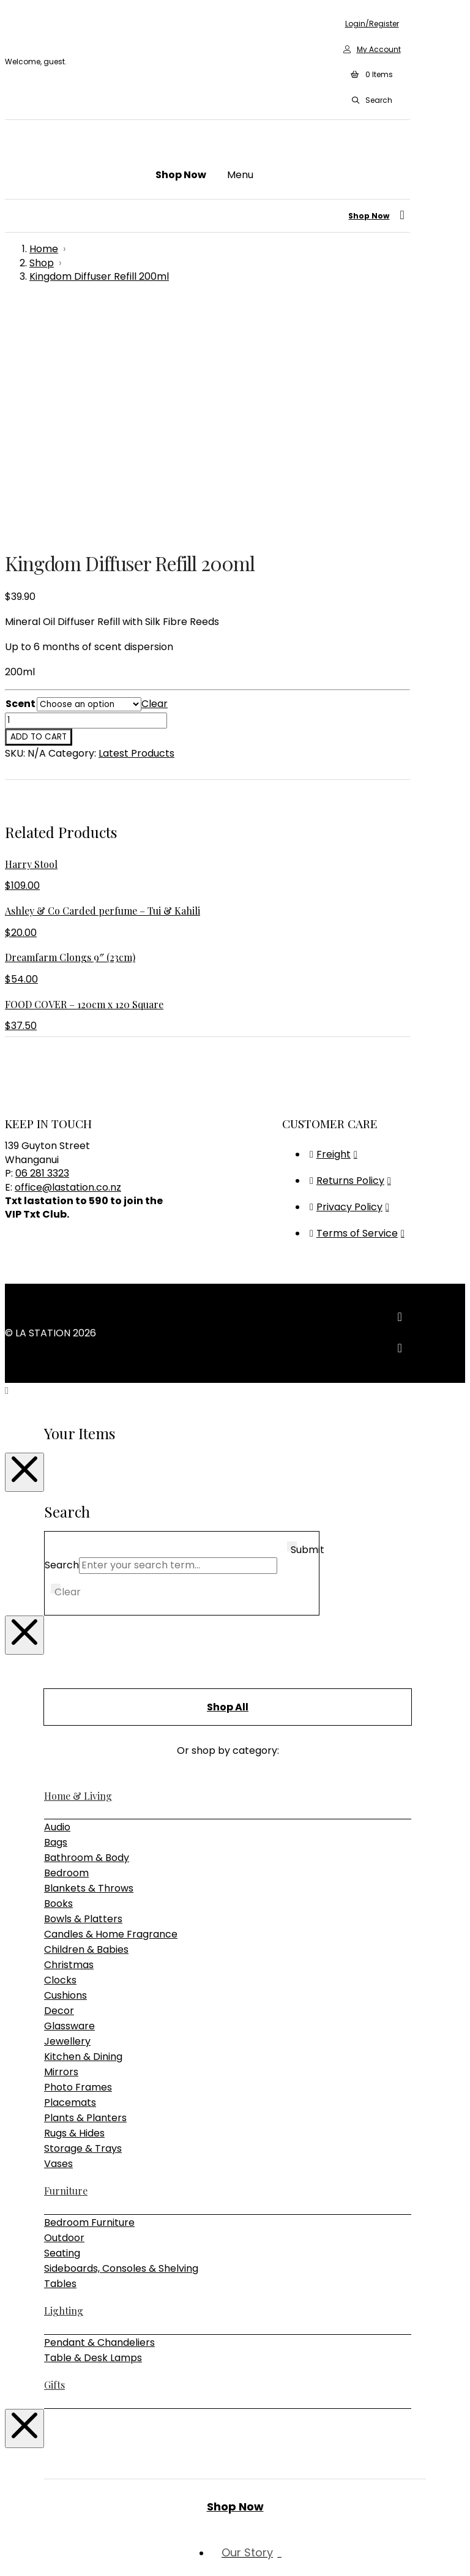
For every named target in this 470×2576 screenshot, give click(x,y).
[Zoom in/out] (10, 2551)
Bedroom (66, 1645)
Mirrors (61, 1844)
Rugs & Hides (74, 1905)
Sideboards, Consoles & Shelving (121, 2041)
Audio (57, 1599)
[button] (371, 75)
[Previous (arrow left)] (10, 2567)
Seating (62, 2025)
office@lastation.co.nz (68, 960)
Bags (55, 1615)
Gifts (54, 2157)
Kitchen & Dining (83, 1829)
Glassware (69, 1798)
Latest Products (136, 526)
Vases (58, 1936)
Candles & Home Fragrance (110, 1706)
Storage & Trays (83, 1921)
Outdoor (64, 2010)
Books (58, 1676)
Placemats (70, 1875)
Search (62, 1337)
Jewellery (67, 1814)
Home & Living (78, 1568)
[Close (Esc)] (46, 2551)
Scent (20, 476)
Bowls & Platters (83, 1691)
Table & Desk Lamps (93, 2130)
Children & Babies (86, 1722)
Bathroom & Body (86, 1630)
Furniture (66, 1962)
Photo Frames (78, 1859)
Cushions (65, 1768)
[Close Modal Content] (24, 1244)
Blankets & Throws (88, 1660)
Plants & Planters (85, 1890)
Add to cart (38, 509)
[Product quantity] (86, 493)
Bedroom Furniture (89, 1995)
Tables (60, 2056)
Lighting (63, 2082)
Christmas (69, 1737)
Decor (59, 1783)
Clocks (60, 1752)
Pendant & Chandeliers (99, 2115)
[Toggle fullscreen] (22, 2551)
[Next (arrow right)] (22, 2567)
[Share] (34, 2551)
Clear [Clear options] (154, 476)
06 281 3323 (42, 945)
